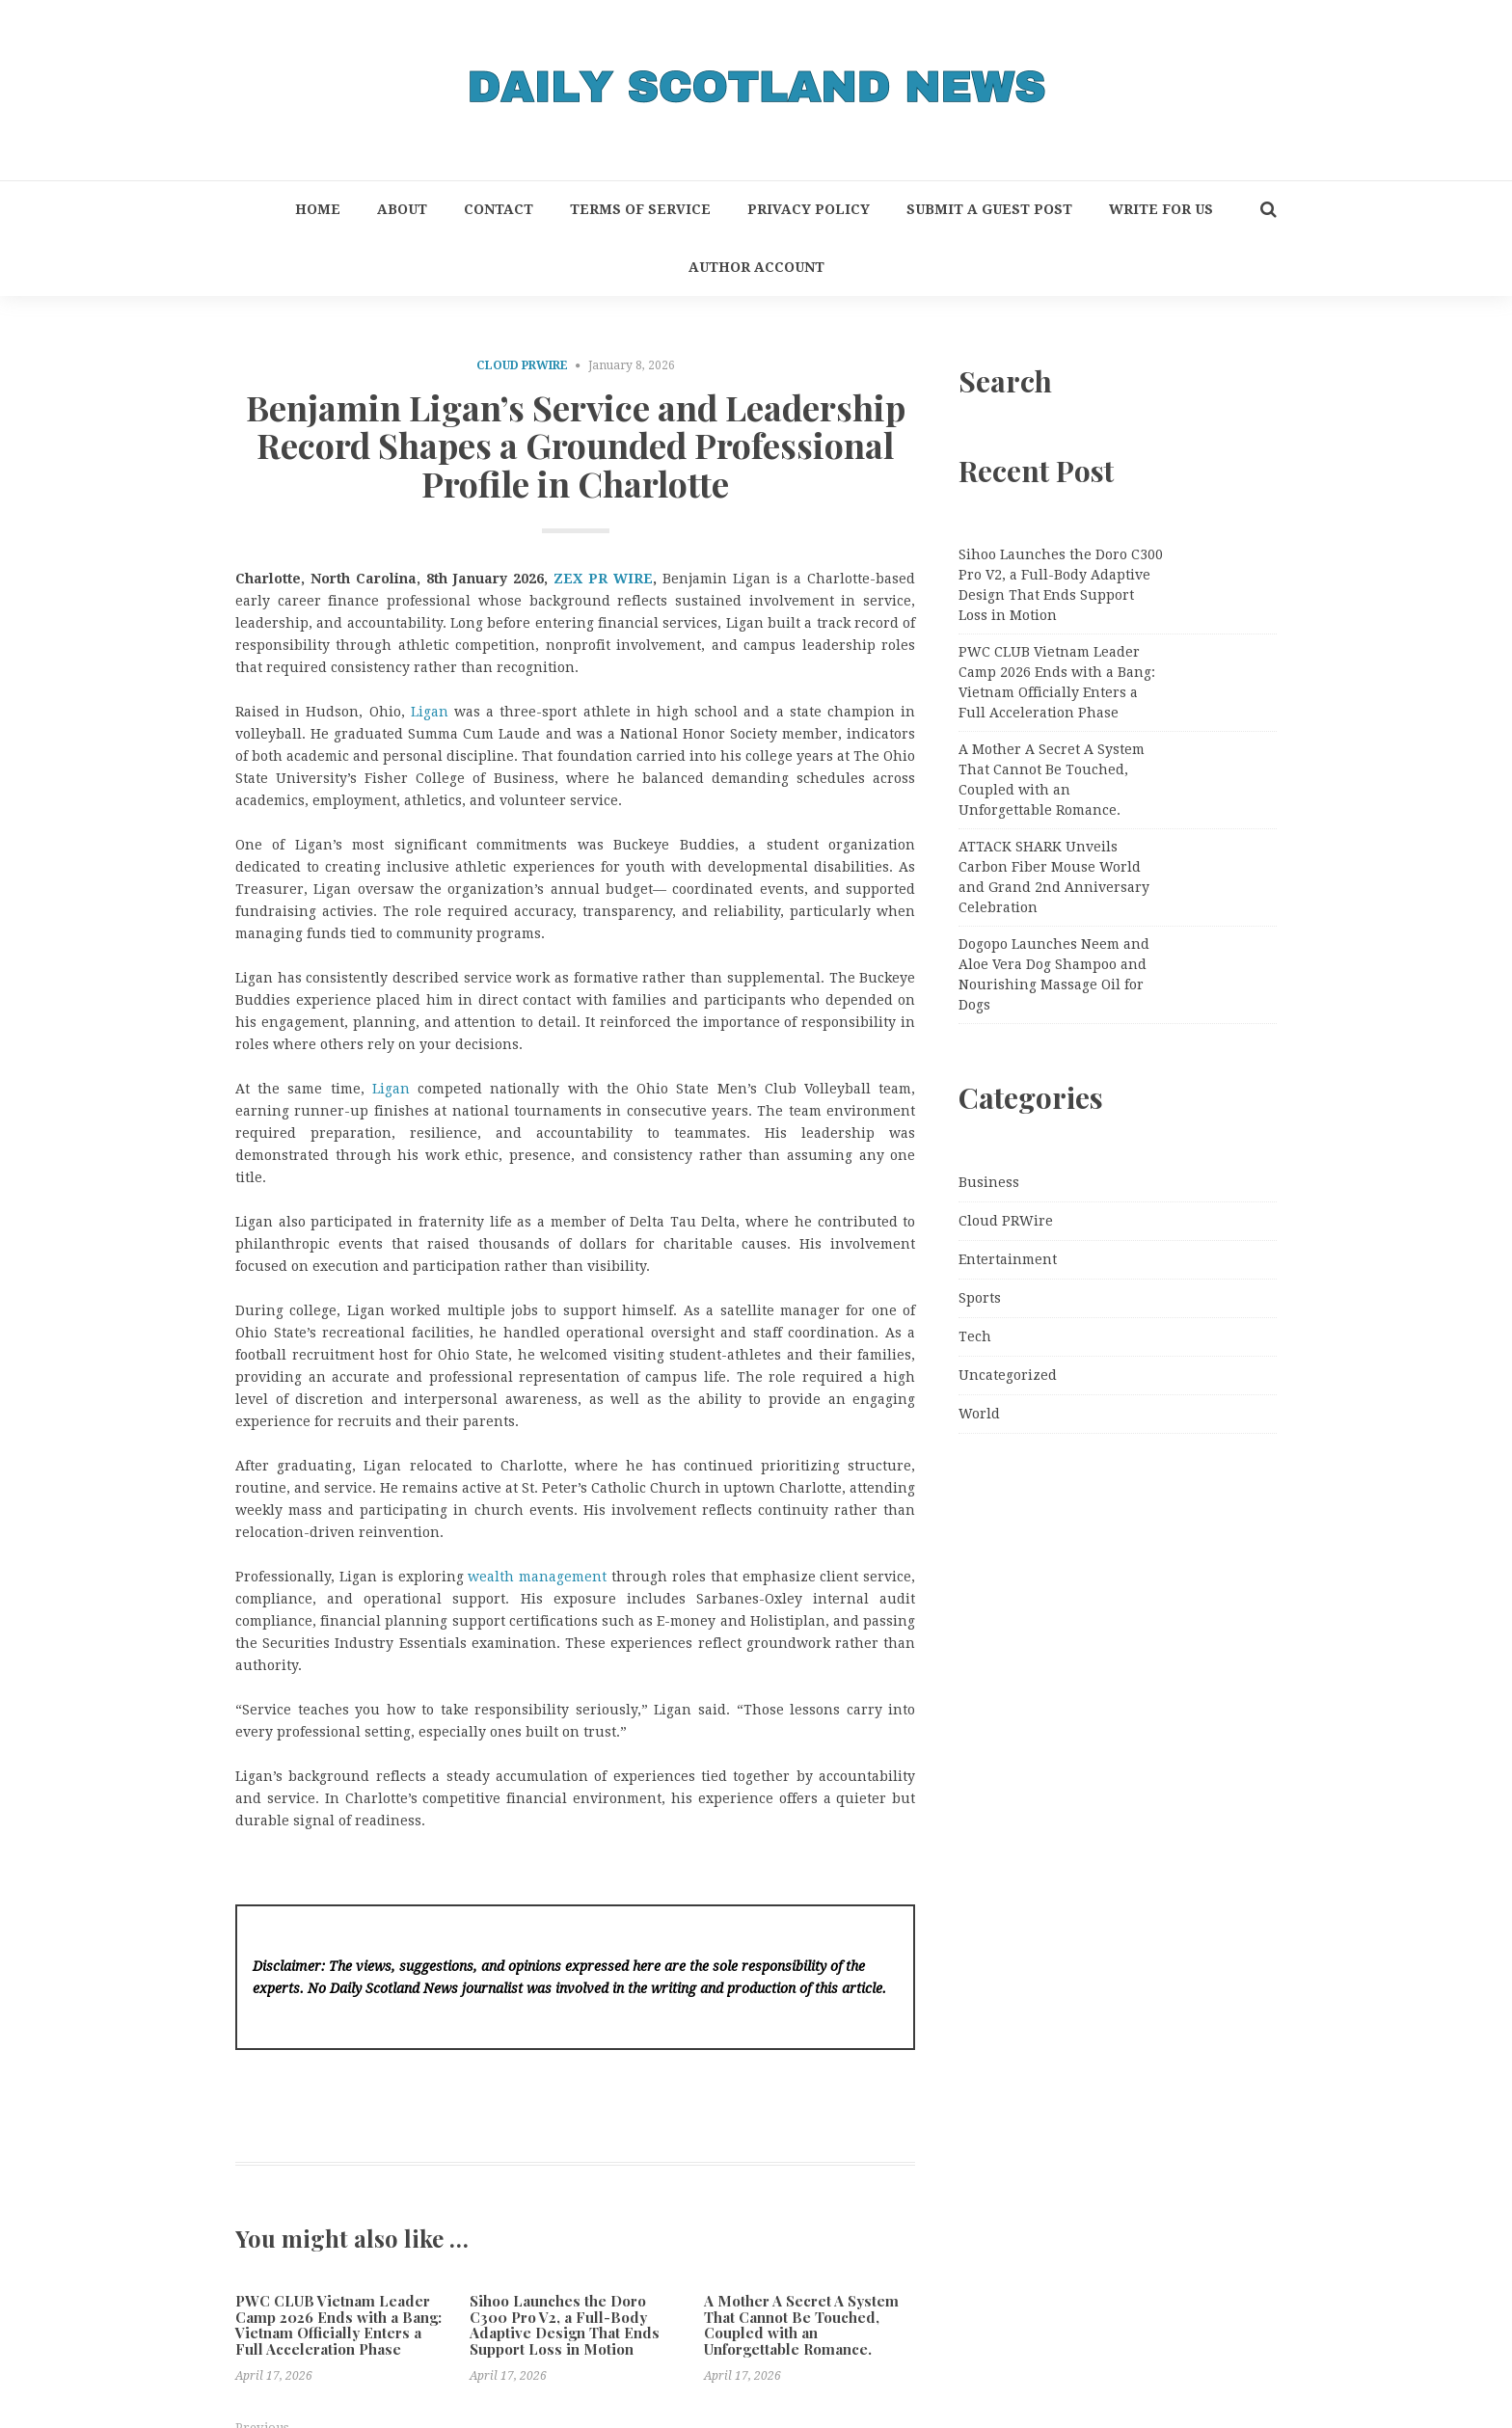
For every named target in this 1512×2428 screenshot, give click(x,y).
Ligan (429, 711)
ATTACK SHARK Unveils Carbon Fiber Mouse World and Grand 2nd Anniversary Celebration (1053, 877)
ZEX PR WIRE (603, 578)
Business (988, 1182)
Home (317, 209)
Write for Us (1161, 209)
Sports (979, 1298)
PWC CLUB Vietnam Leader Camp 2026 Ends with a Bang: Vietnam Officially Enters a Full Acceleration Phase (338, 2325)
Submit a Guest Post (989, 209)
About (402, 209)
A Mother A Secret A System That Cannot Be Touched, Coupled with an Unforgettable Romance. (801, 2325)
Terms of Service (640, 209)
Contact (498, 209)
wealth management (537, 1576)
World (979, 1413)
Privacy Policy (808, 209)
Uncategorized (1007, 1375)
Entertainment (1007, 1259)
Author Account (756, 267)
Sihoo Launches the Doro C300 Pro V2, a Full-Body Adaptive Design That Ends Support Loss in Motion (565, 2325)
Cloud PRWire (522, 365)
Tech (974, 1336)
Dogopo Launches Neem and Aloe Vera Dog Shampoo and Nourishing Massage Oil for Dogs (1053, 974)
